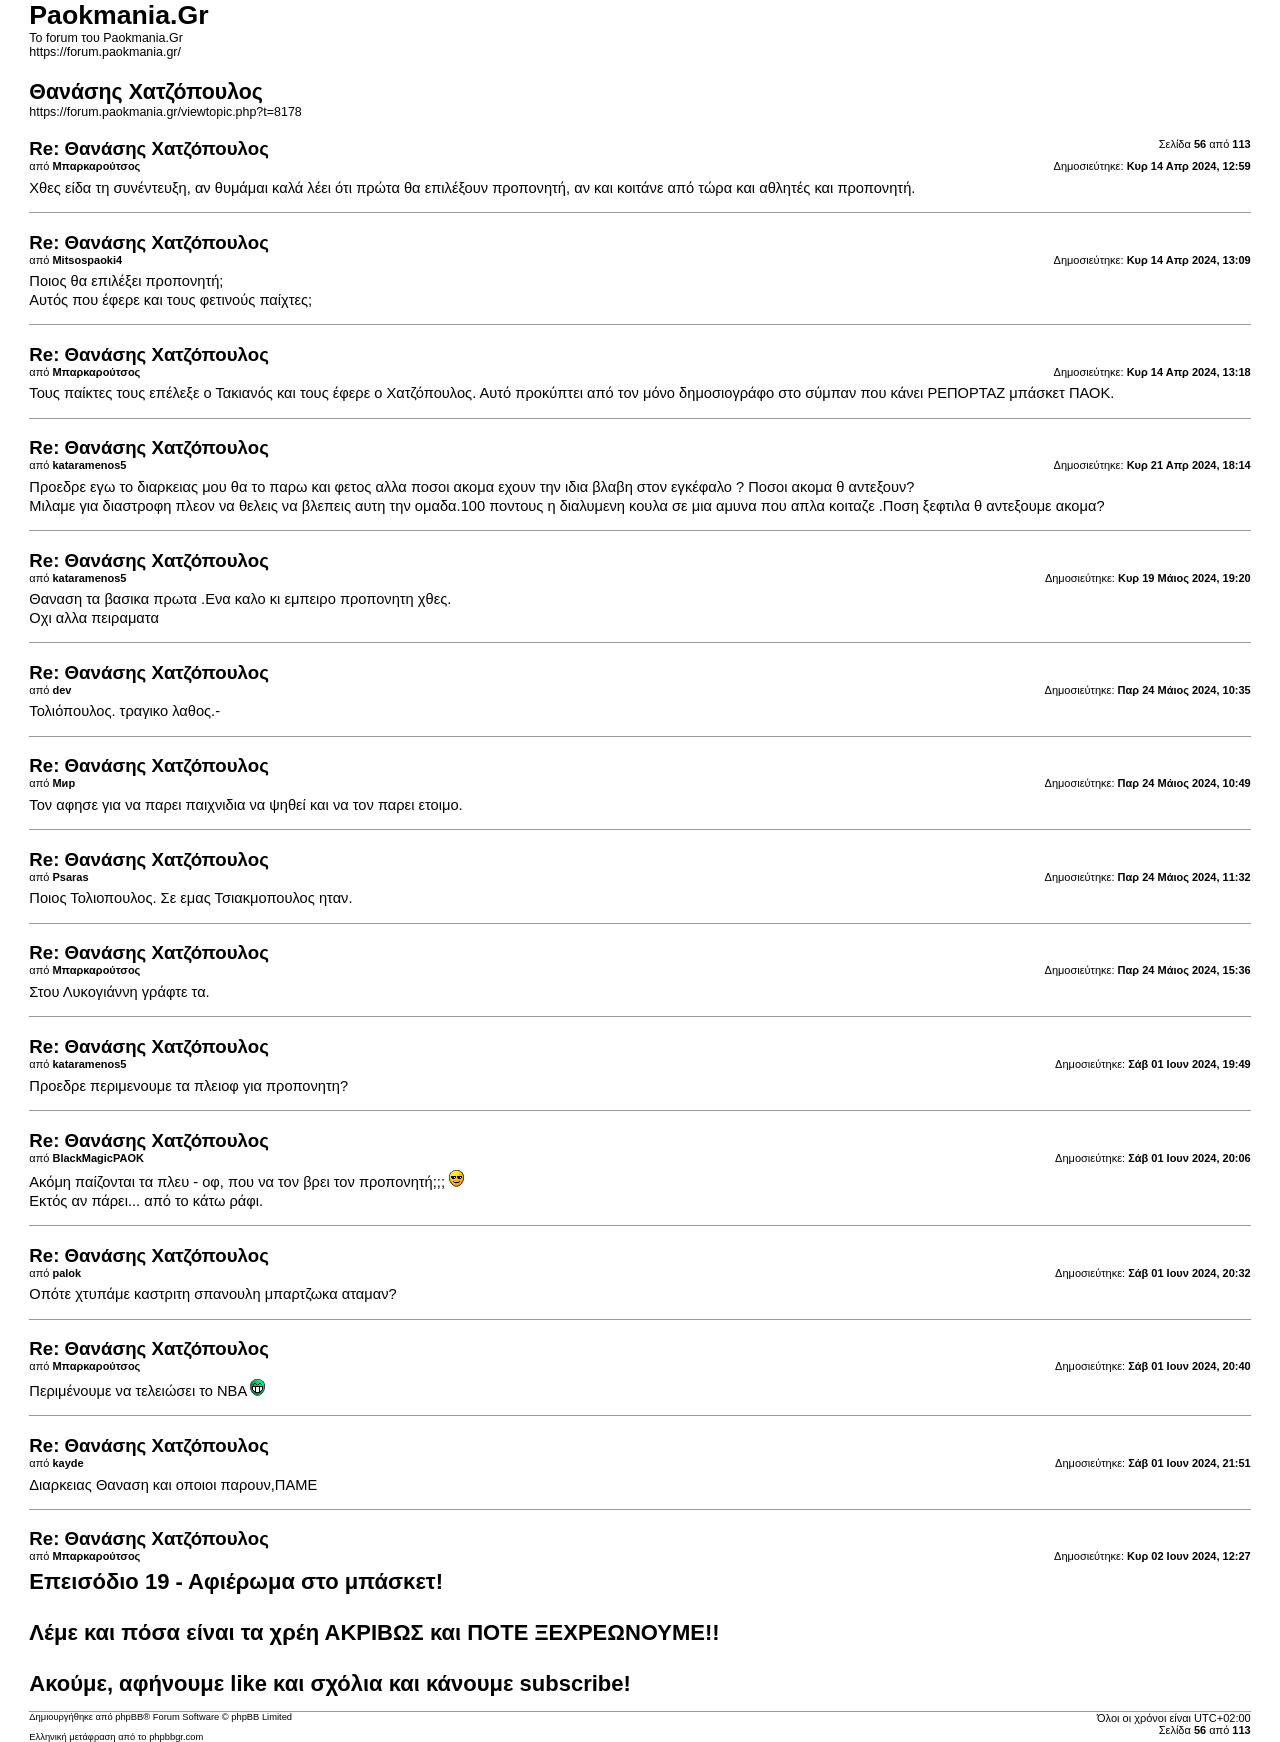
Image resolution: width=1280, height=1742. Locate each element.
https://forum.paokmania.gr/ (105, 52)
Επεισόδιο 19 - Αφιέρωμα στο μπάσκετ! (236, 1581)
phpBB (129, 1717)
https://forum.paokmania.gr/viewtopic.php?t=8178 (165, 112)
